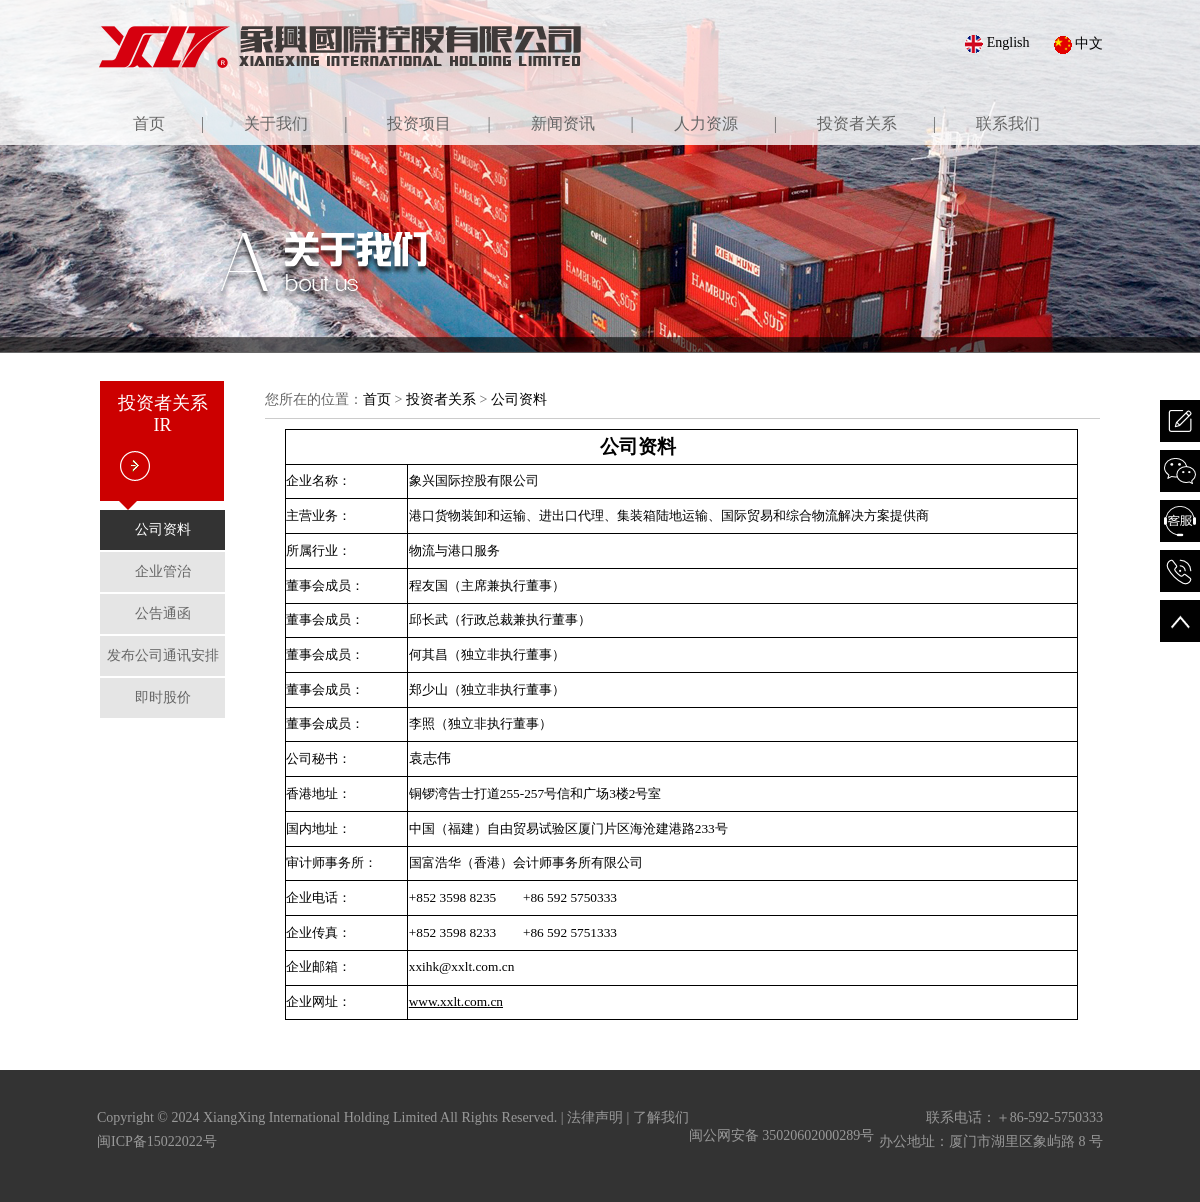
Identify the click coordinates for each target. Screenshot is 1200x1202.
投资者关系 (441, 399)
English (997, 44)
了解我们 (661, 1117)
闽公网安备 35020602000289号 (782, 1135)
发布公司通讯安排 (163, 655)
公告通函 (163, 613)
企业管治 (163, 571)
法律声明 (595, 1117)
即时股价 (163, 697)
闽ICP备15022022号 (157, 1141)
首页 (377, 399)
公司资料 (163, 529)
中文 (1079, 45)
